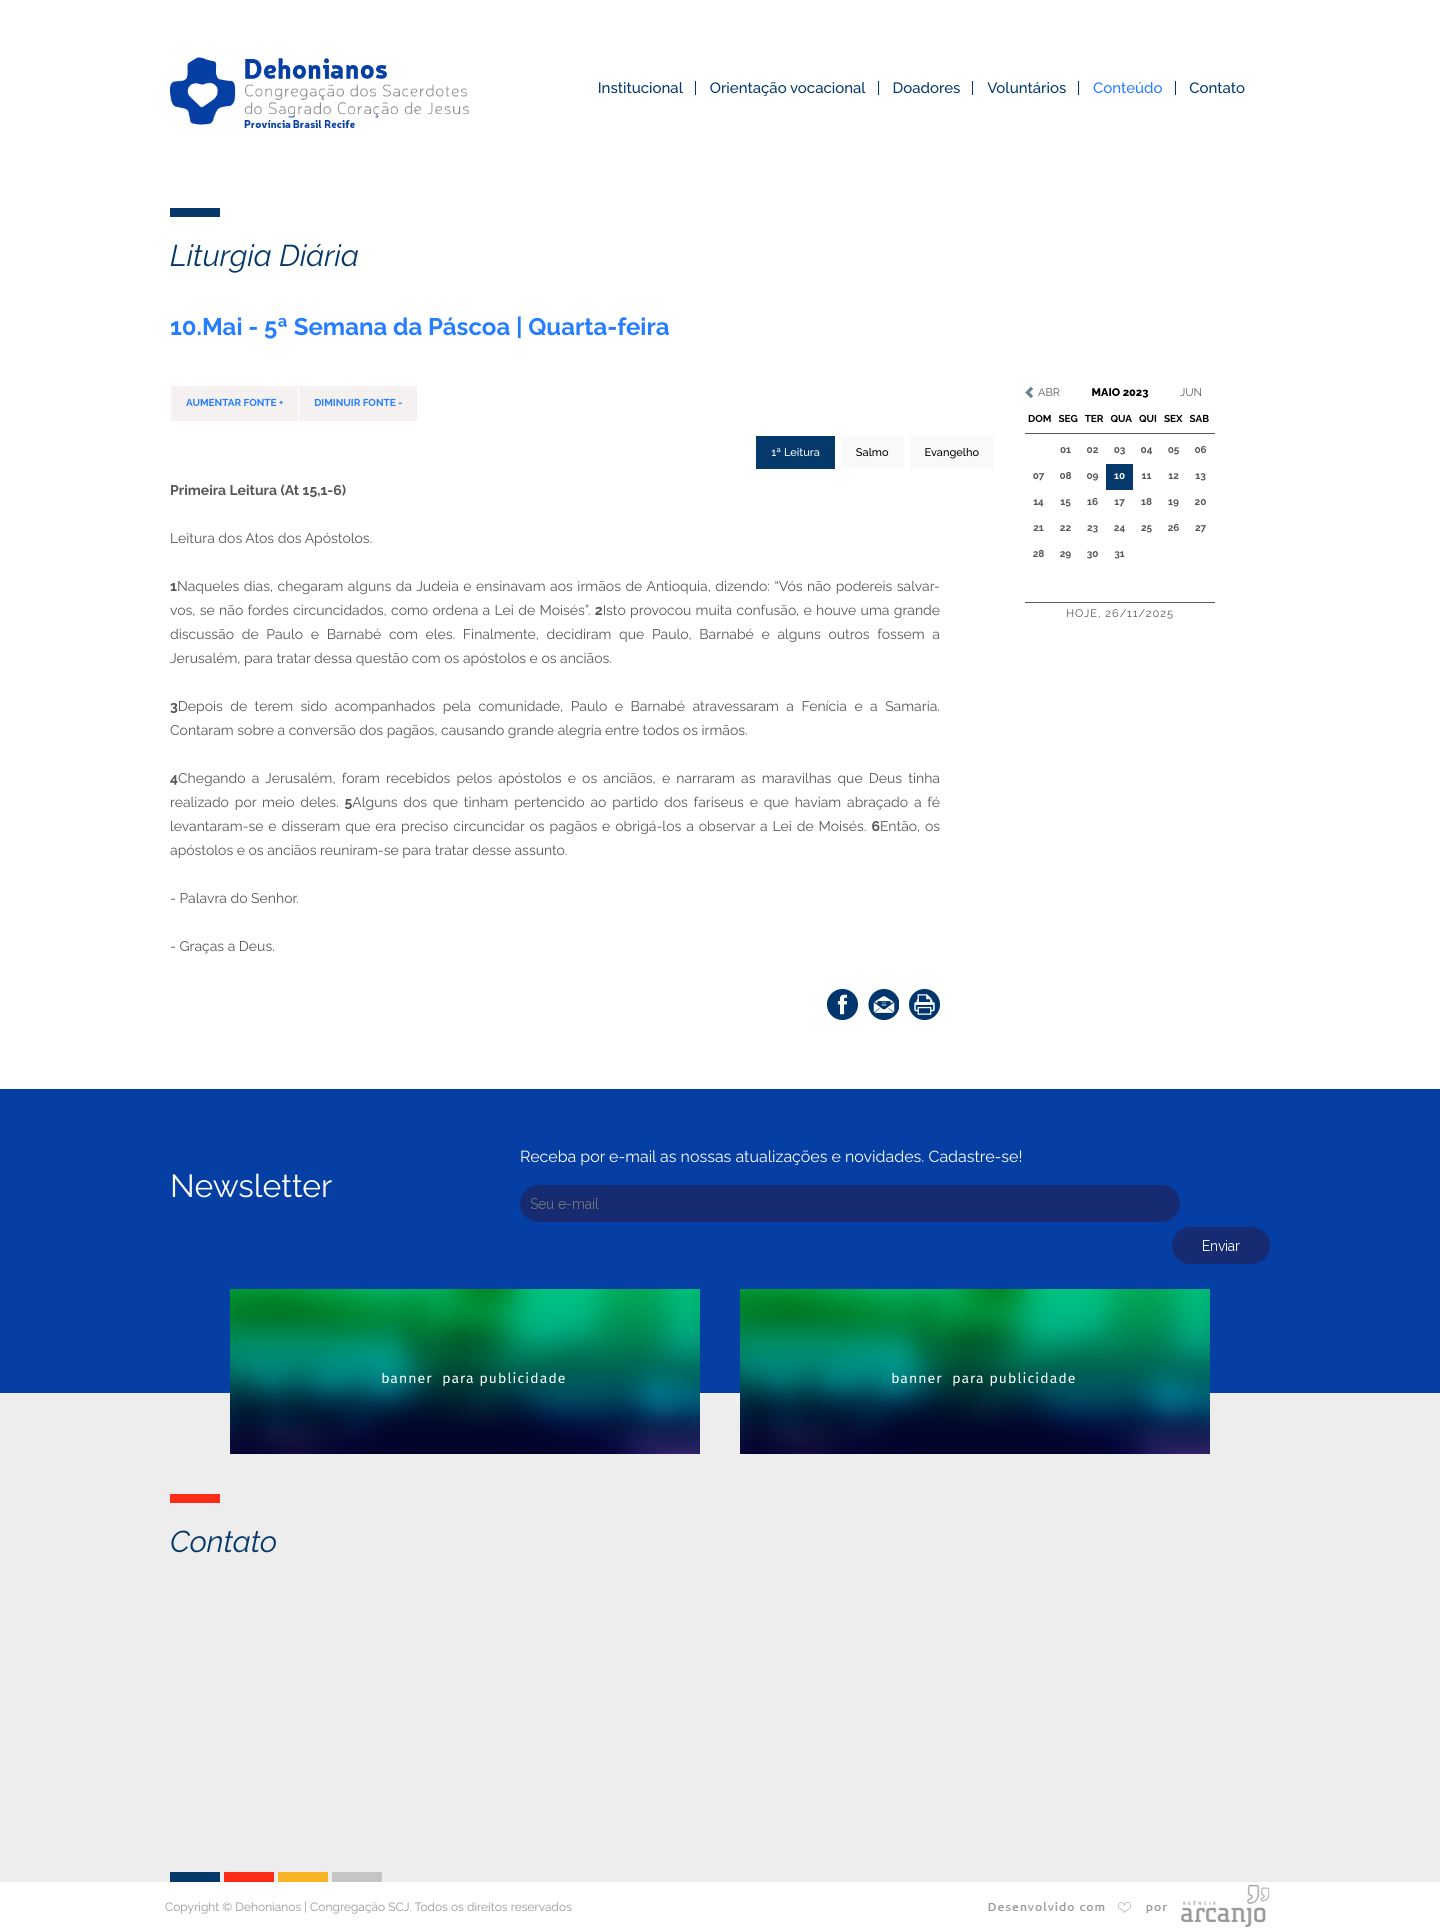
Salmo (872, 452)
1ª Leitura (795, 452)
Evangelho (952, 452)
